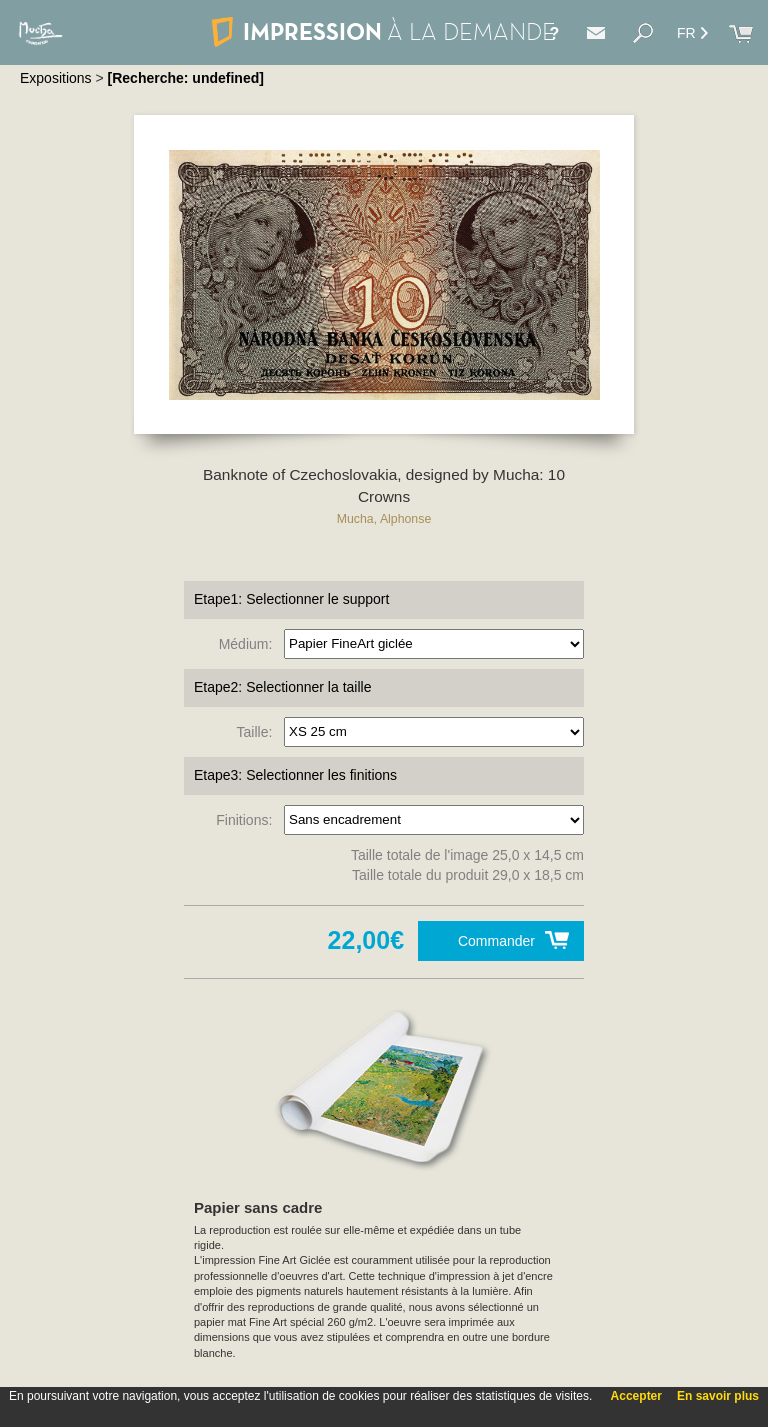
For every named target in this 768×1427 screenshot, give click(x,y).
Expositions (56, 78)
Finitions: (248, 819)
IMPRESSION (384, 31)
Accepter (636, 1396)
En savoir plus (718, 1396)
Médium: (249, 643)
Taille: (259, 731)
